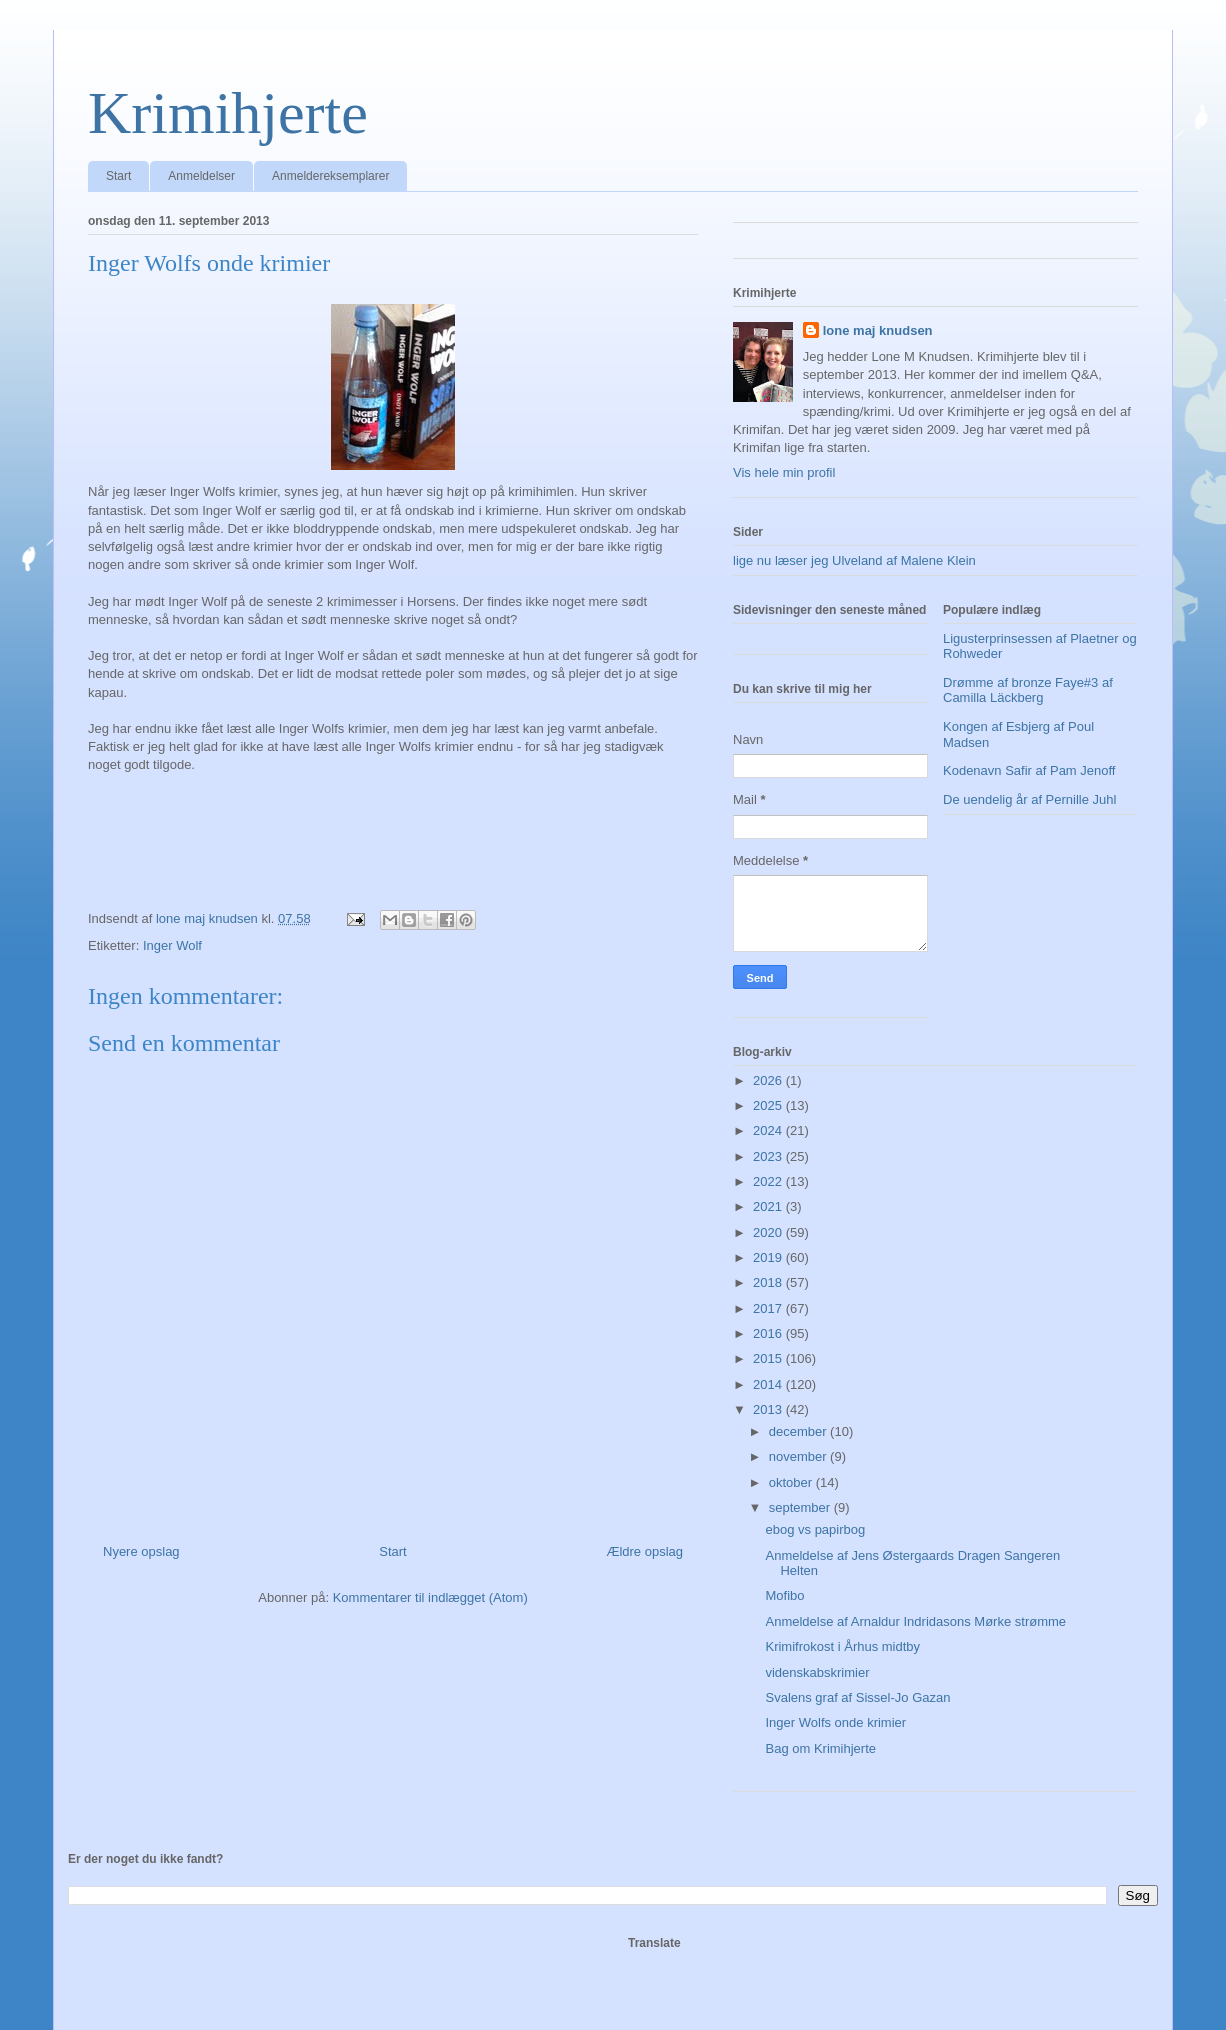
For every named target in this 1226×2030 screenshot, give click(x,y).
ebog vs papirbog (815, 1529)
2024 (769, 1130)
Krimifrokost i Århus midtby (842, 1646)
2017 (769, 1308)
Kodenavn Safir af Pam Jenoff (1029, 770)
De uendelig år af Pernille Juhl (1029, 799)
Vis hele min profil (784, 472)
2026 (769, 1080)
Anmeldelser (201, 176)
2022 (769, 1181)
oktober (792, 1482)
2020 (769, 1232)
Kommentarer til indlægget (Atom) (430, 1597)
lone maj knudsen (878, 330)
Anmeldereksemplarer (330, 176)
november (799, 1456)
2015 (769, 1358)
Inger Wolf (172, 945)
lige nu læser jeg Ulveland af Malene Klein (854, 560)
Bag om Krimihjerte (820, 1748)
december (799, 1431)
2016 (769, 1333)
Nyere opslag (141, 1551)
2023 (769, 1156)
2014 (769, 1384)
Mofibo (784, 1595)
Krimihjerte (228, 113)
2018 (769, 1282)
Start (118, 176)
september (801, 1507)
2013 (769, 1409)
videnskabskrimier (817, 1672)
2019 (769, 1257)
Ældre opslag (644, 1551)
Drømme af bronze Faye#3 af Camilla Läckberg (1028, 690)
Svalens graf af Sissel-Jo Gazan (857, 1697)
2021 (769, 1206)
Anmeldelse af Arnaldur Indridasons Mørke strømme (915, 1621)
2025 (769, 1105)
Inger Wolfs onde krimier (835, 1722)
